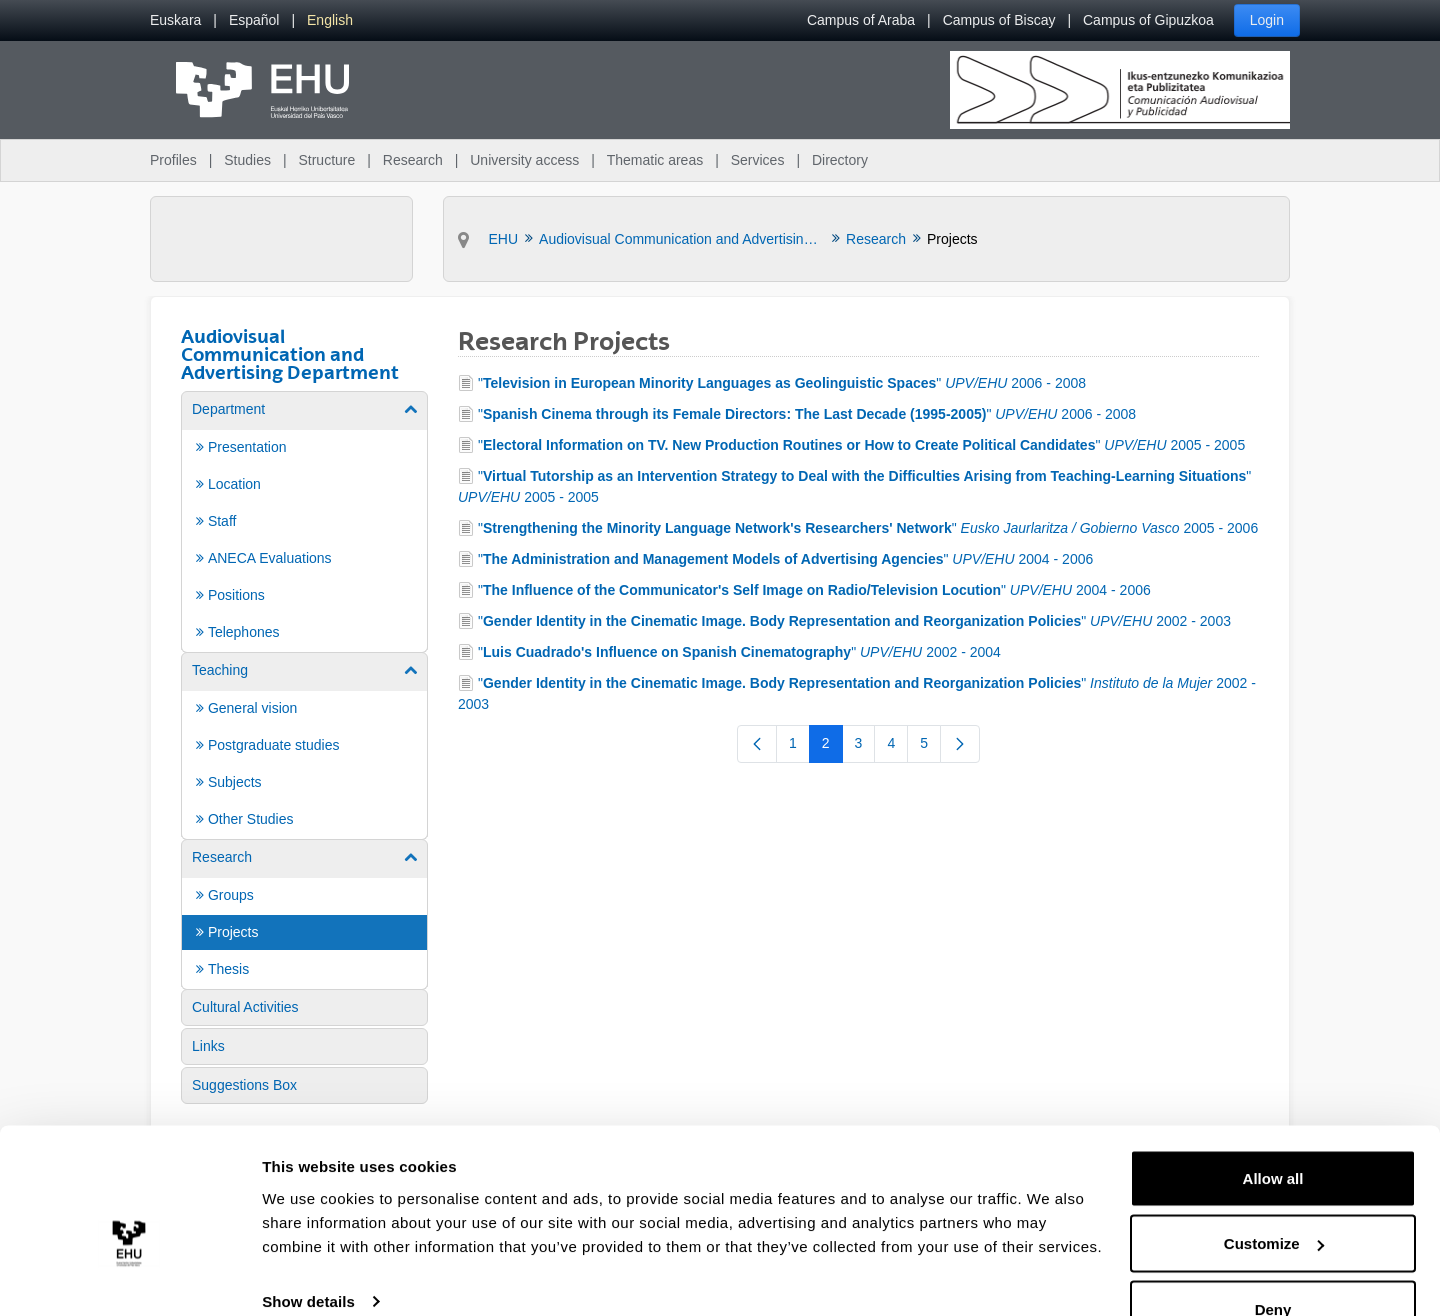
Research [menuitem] (413, 160)
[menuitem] (175, 20)
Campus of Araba (861, 20)
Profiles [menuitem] (173, 160)
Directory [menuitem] (840, 160)
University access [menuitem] (524, 160)
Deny (1273, 1262)
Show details (308, 1254)
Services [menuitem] (758, 160)
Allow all (1273, 1131)
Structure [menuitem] (326, 160)
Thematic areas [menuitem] (655, 160)
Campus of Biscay (999, 20)
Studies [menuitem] (247, 160)
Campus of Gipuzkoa (1148, 20)
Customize (1274, 1197)
